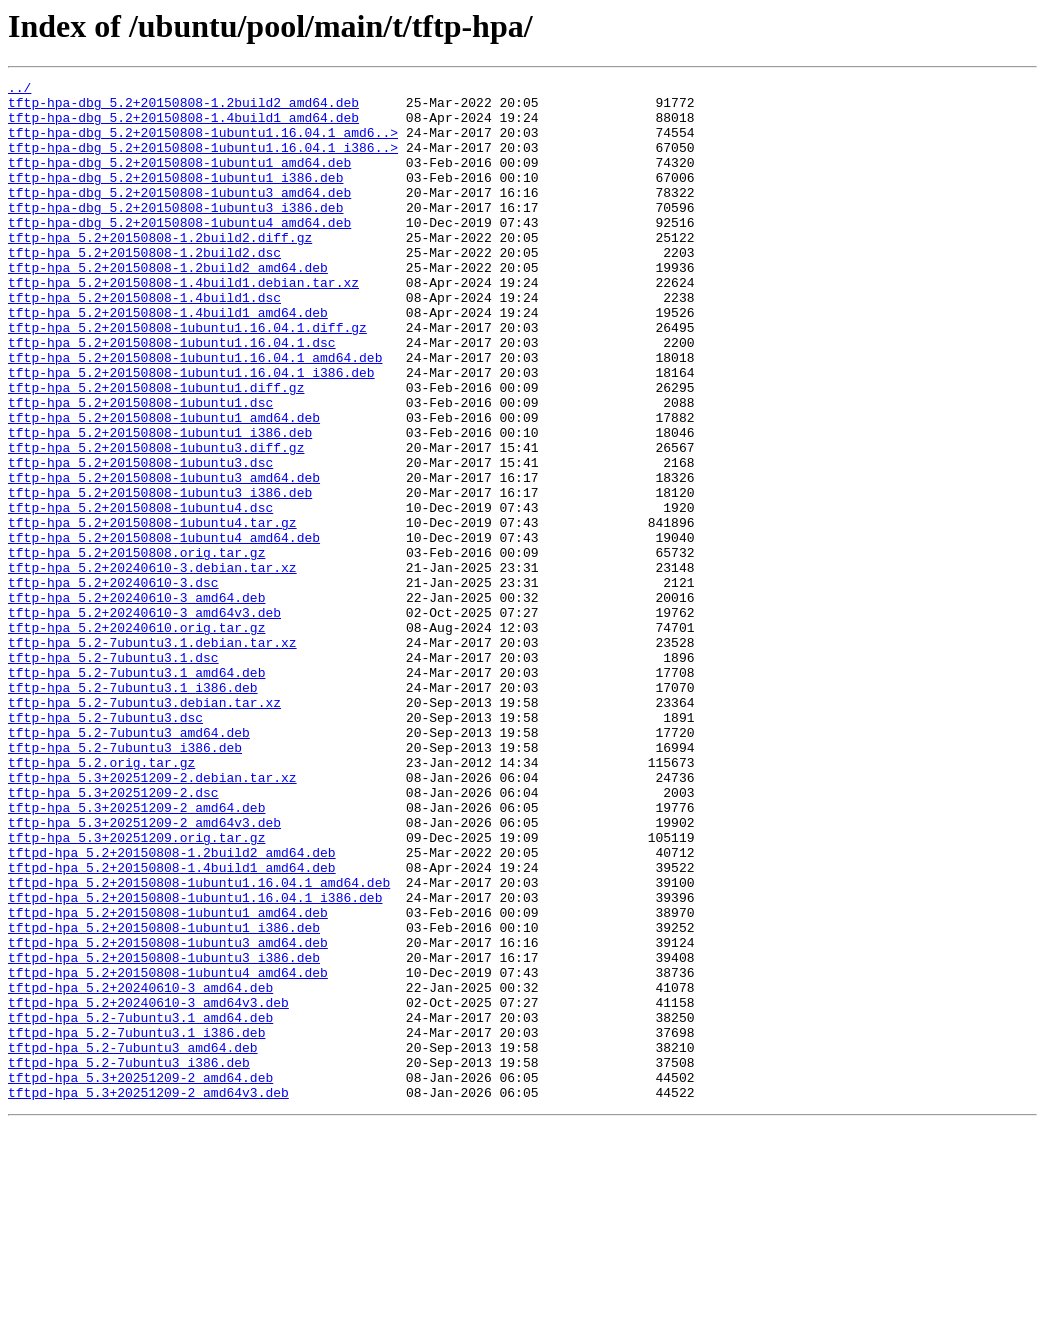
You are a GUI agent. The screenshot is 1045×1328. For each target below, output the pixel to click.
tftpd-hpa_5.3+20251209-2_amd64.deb (140, 1278)
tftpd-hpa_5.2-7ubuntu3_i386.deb (129, 1260)
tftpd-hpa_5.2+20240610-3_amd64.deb (140, 1170)
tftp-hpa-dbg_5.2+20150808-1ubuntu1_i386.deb (175, 198)
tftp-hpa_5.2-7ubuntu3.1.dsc (113, 774)
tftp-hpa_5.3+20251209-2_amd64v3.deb (144, 972)
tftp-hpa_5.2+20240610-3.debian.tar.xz (152, 666)
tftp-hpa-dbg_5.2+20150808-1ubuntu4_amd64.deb (179, 252)
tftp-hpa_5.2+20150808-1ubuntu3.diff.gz (156, 522)
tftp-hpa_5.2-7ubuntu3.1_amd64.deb (136, 792)
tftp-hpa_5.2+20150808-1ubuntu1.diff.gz (156, 450)
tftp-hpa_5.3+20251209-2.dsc (113, 936)
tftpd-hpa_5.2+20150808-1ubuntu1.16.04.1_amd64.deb (199, 1044)
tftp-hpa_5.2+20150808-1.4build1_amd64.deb (168, 360)
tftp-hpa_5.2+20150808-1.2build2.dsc (144, 288)
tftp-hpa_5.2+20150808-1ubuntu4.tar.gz (152, 612)
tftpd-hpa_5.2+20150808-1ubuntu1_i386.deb (164, 1098)
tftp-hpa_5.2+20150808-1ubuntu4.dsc (140, 594)
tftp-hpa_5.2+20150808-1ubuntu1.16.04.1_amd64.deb (195, 414)
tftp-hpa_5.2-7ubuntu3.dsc (105, 846)
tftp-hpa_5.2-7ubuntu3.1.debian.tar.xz (152, 756)
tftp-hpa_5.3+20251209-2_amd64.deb (136, 954)
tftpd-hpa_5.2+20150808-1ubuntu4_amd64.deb (168, 1152)
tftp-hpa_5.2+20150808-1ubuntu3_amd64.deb (164, 558)
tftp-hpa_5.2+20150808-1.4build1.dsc (144, 342)
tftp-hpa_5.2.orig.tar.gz (101, 900)
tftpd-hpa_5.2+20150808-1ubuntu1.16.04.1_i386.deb (195, 1062)
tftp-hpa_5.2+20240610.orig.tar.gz (136, 738)
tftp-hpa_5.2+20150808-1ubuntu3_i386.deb (160, 576)
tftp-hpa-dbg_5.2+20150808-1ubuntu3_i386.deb (175, 234)
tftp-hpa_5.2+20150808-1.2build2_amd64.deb (168, 306)
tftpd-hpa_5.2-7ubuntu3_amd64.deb (133, 1242)
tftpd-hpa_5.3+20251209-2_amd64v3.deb (148, 1296)
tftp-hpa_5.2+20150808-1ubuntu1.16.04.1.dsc (172, 396)
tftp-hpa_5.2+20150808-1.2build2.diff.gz (160, 270)
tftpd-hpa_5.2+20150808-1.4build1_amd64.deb (172, 1026)
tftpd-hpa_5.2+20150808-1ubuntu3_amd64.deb (168, 1116)
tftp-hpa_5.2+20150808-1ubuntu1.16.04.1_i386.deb (191, 432)
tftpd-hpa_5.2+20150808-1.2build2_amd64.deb (172, 1008)
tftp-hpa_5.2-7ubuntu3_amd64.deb (129, 864)
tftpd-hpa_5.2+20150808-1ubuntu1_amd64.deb (168, 1080)
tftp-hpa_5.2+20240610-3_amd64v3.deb (144, 720)
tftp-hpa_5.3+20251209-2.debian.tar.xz (152, 918)
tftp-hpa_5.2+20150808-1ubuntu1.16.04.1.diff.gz (187, 378)
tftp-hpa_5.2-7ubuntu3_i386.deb (125, 882)
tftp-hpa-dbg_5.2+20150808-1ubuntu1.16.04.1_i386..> (203, 162)
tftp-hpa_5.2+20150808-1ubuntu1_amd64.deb (164, 486)
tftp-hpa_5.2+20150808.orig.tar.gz (136, 648)
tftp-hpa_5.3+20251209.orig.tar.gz (136, 990)
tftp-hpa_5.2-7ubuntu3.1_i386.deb (133, 810)
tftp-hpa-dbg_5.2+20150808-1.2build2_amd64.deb (183, 108)
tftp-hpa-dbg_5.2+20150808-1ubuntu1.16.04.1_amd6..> (203, 144)
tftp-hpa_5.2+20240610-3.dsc (113, 684)
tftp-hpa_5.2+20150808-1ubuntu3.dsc (140, 540)
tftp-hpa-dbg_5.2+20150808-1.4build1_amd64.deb (183, 126)
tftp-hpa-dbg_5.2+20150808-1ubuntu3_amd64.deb (179, 216)
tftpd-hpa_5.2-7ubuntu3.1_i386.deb (136, 1224)
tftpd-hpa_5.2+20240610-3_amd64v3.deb (148, 1188)
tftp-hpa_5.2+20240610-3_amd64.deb (136, 702)
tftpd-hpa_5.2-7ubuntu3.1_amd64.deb (140, 1206)
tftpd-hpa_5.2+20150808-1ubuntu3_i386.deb (164, 1134)
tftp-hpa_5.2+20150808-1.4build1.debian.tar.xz (183, 324)
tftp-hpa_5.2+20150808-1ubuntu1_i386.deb (160, 504)
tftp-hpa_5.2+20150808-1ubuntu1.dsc (140, 468)
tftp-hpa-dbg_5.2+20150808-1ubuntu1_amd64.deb (179, 180)
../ (19, 90)
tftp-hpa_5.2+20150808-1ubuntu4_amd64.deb (164, 630)
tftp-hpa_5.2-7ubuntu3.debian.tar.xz (144, 828)
